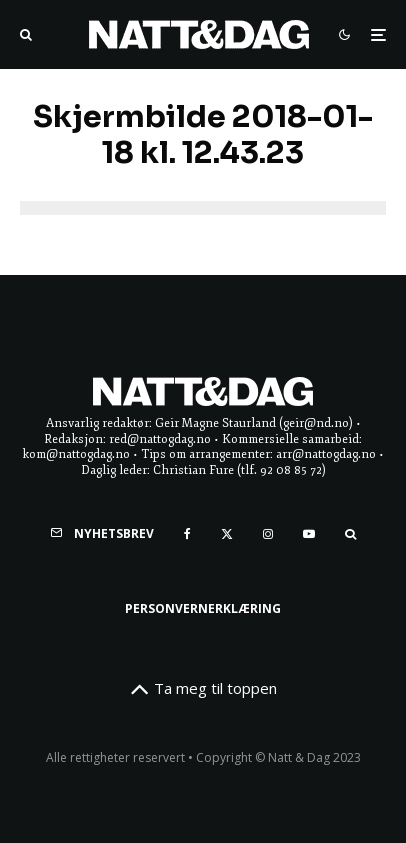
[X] (227, 534)
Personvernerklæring (203, 608)
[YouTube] (309, 534)
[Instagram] (268, 534)
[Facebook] (187, 534)
